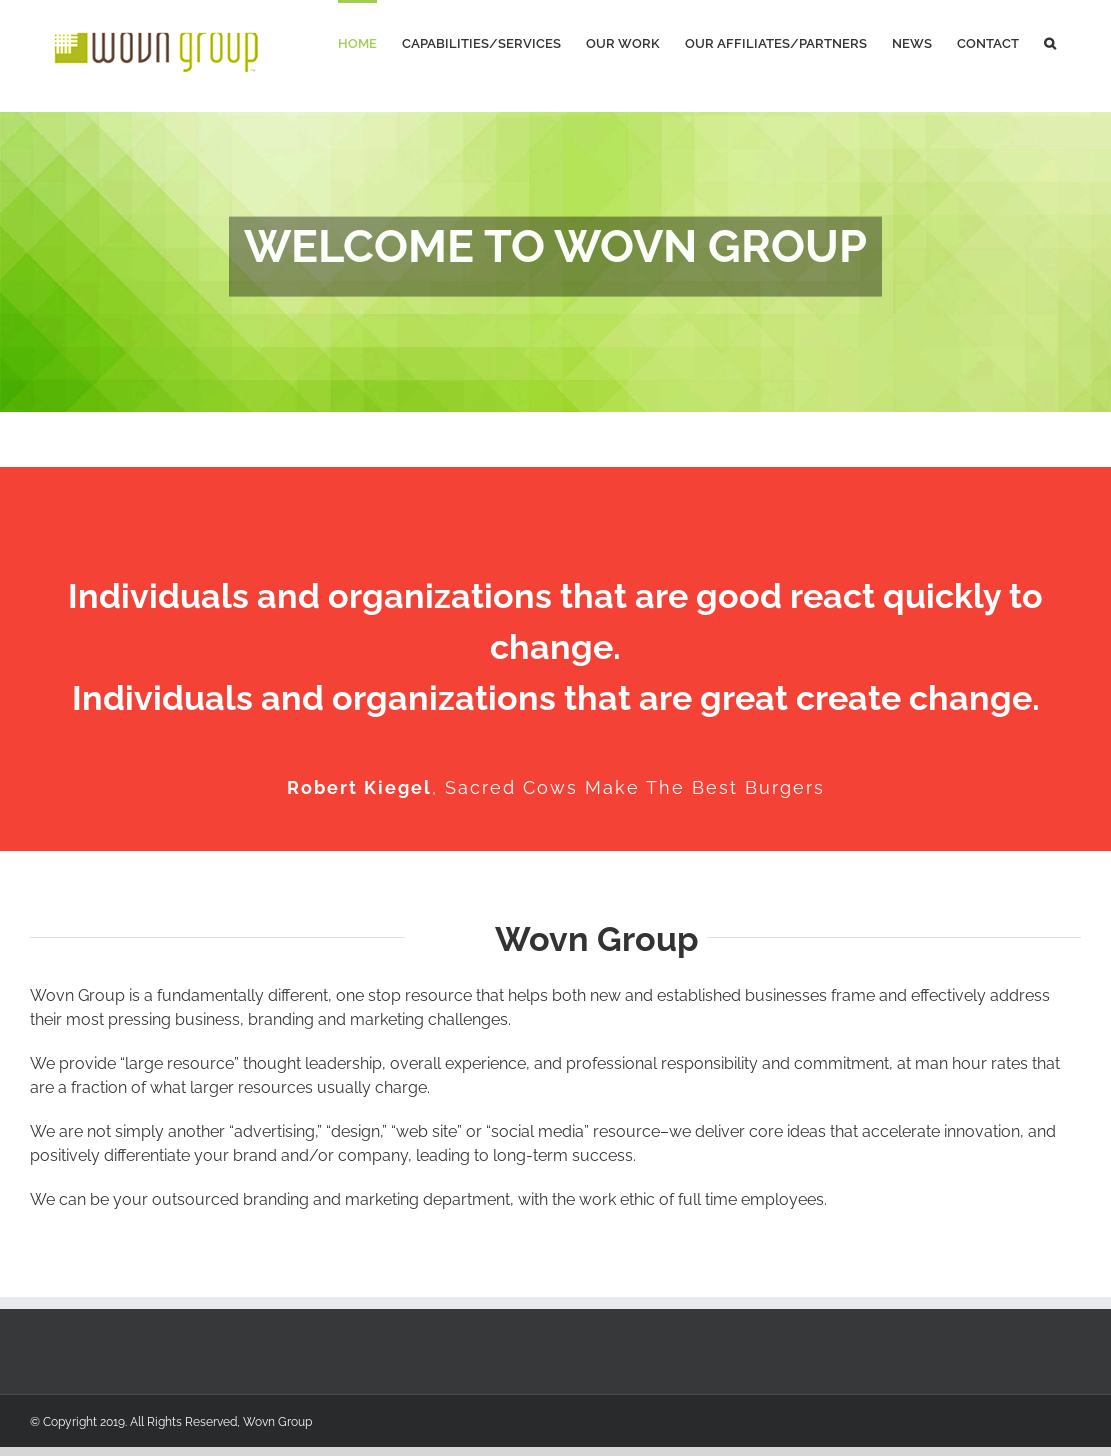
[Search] (1050, 42)
